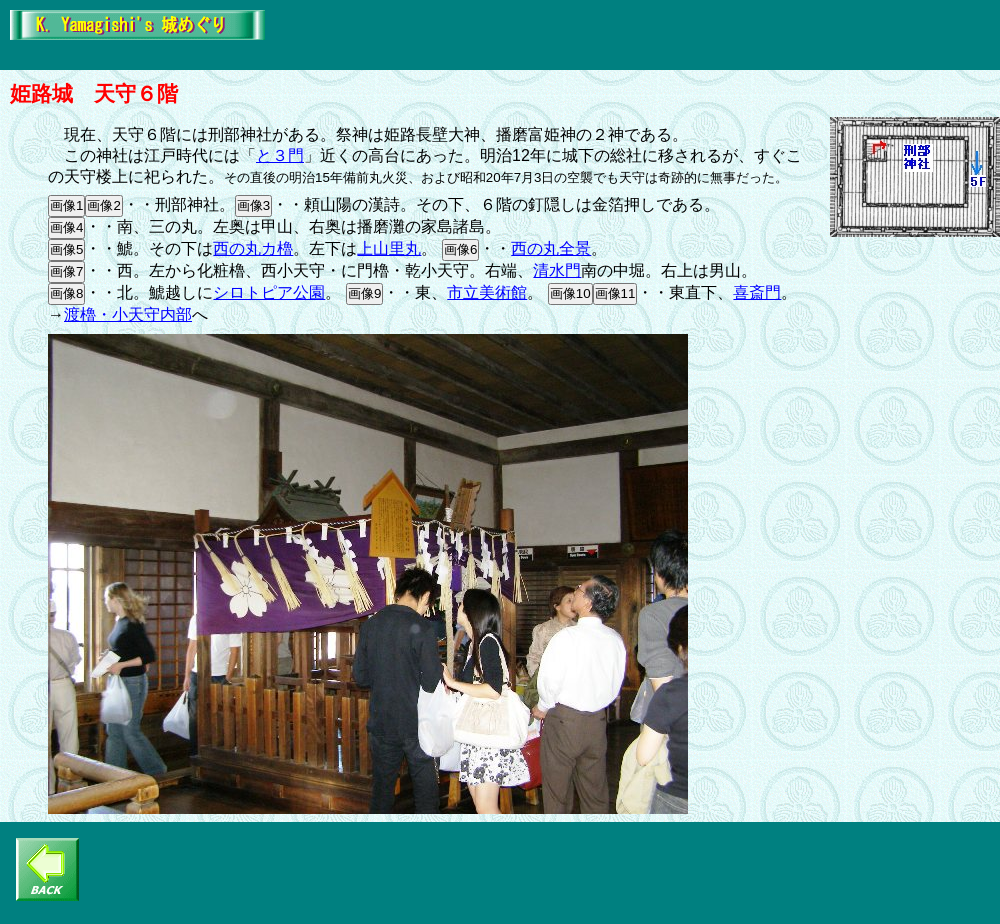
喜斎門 (757, 292)
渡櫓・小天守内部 (128, 314)
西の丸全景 (551, 248)
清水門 (557, 270)
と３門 (280, 155)
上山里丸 (389, 248)
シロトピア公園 (269, 292)
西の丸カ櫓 (253, 248)
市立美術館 (487, 292)
